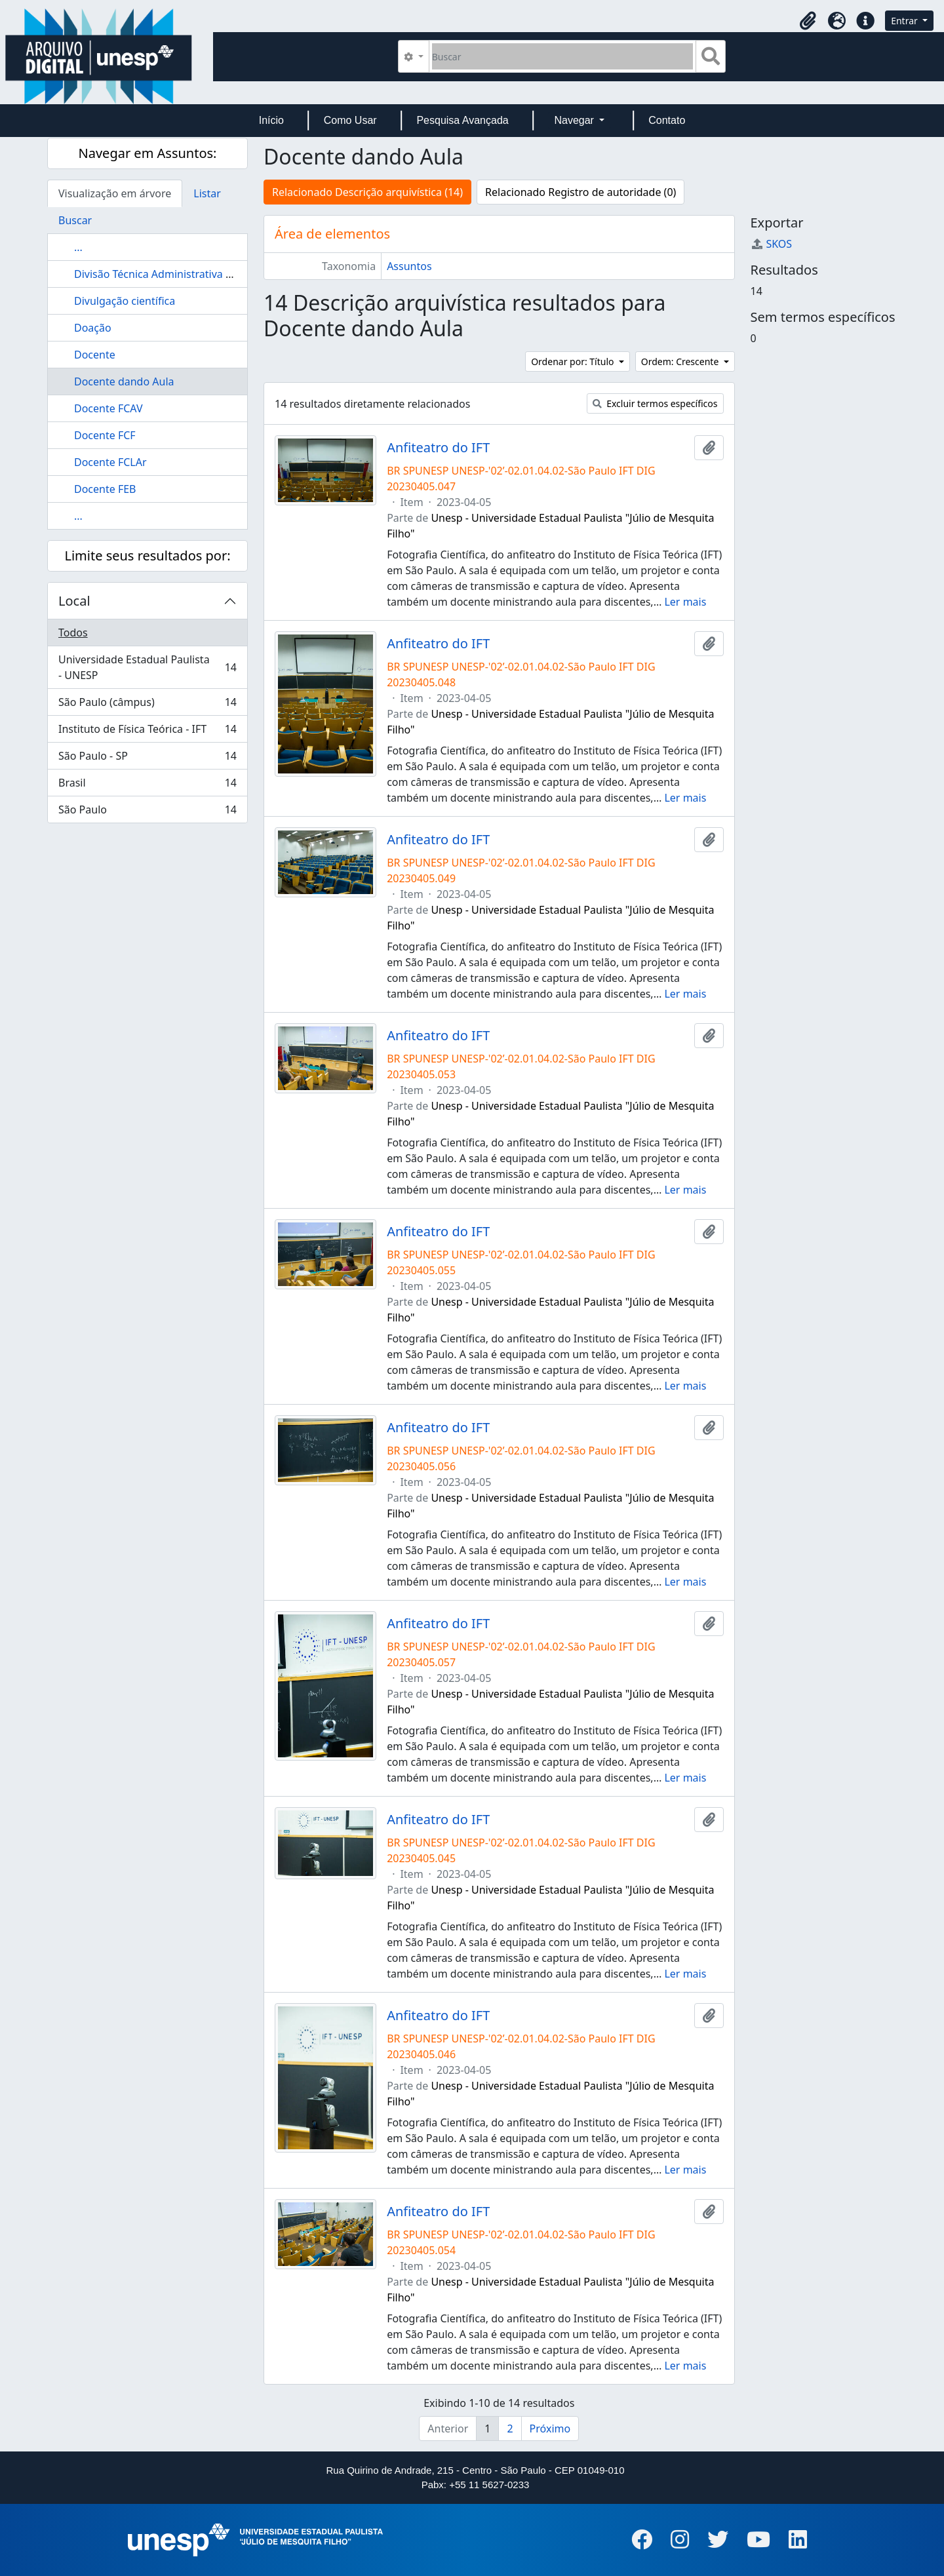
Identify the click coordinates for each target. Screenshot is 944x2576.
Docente (94, 354)
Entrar (905, 20)
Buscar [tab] (75, 220)
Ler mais (685, 602)
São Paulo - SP (147, 759)
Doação (92, 328)
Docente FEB (105, 489)
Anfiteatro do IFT (438, 448)
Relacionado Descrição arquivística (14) (367, 192)
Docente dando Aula (124, 381)
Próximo (550, 2428)
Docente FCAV (108, 408)
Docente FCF (105, 435)
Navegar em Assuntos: (148, 153)
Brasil (147, 785)
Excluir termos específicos (655, 403)
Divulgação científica (124, 301)
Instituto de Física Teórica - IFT (147, 732)
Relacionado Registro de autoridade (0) (580, 192)
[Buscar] (563, 56)
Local (74, 601)
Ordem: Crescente (681, 361)
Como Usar (350, 120)
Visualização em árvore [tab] (114, 193)
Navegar (575, 120)
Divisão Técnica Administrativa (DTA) (162, 274)
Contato (666, 120)
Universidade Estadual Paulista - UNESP (147, 667)
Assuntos (409, 266)
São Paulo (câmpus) (147, 705)
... (78, 247)
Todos (73, 632)
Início (271, 120)
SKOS (772, 244)
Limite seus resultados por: (147, 555)
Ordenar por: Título (573, 361)
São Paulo (147, 812)
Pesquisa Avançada (462, 120)
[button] (807, 21)
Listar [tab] (207, 193)
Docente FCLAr (110, 462)
